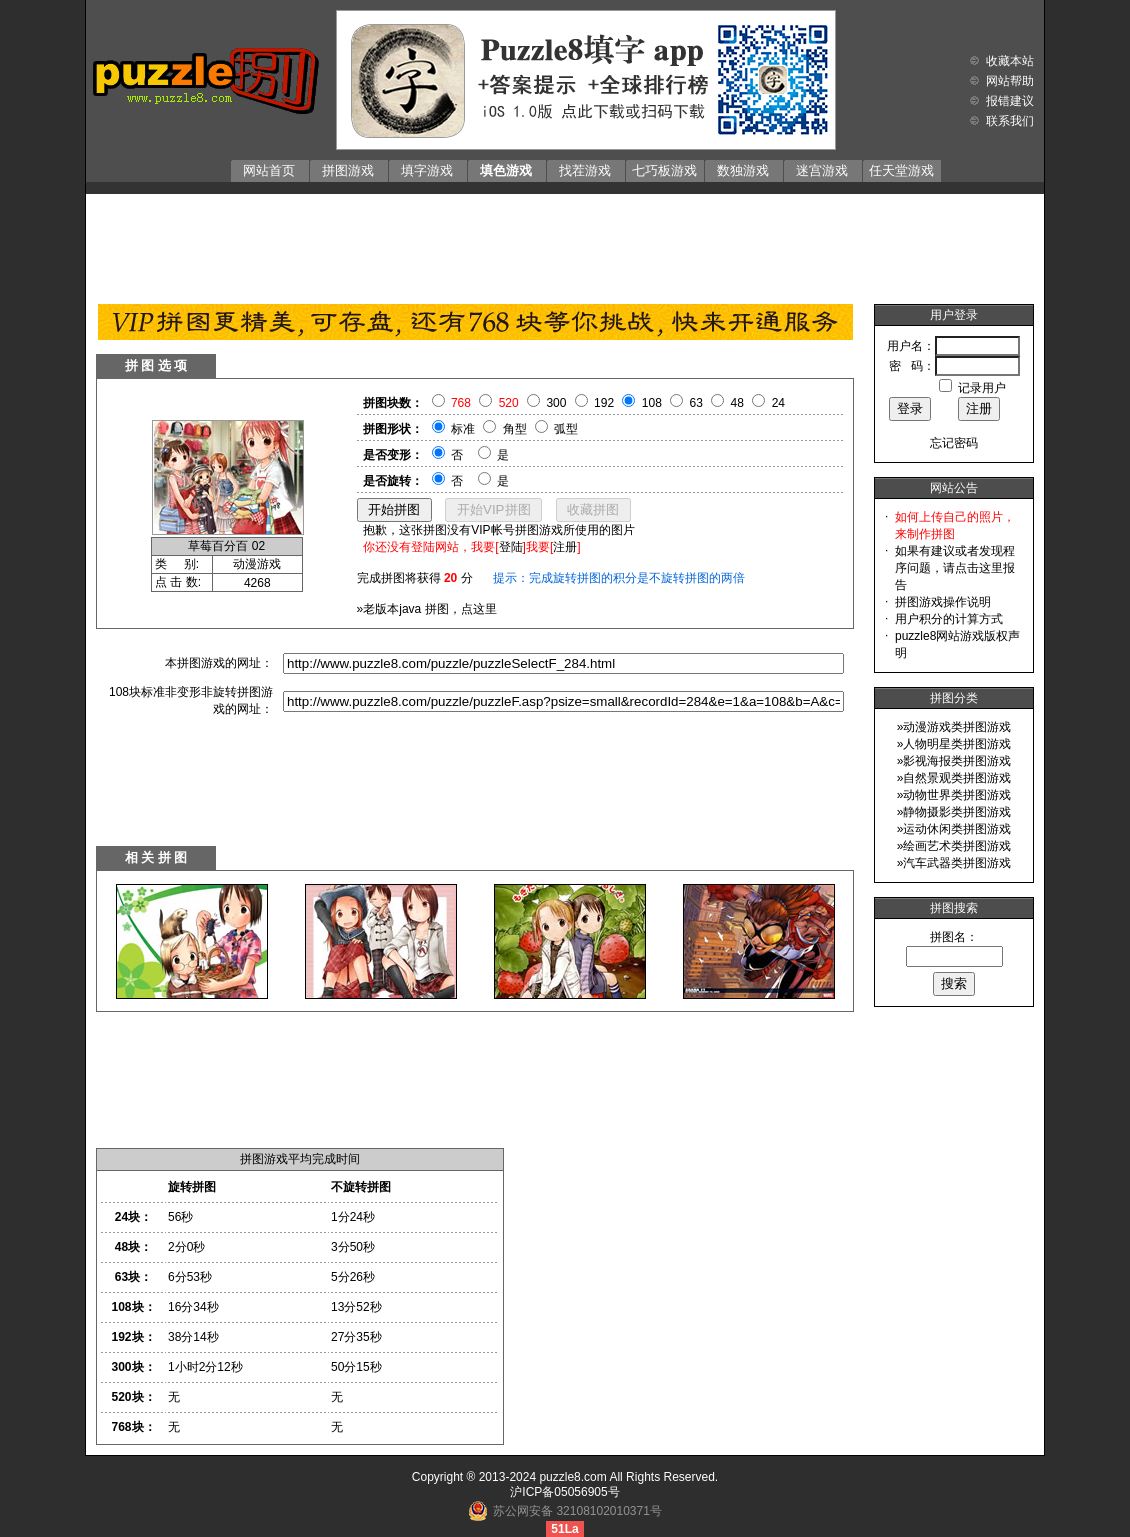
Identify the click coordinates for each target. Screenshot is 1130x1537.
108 (652, 403)
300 (556, 403)
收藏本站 (1010, 61)
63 (696, 403)
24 (778, 403)
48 (737, 403)
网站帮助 (1010, 81)
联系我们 (1010, 121)
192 (604, 403)
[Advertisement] (565, 244)
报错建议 (1010, 101)
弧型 (566, 429)
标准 (463, 429)
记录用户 (982, 388)
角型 (515, 429)
